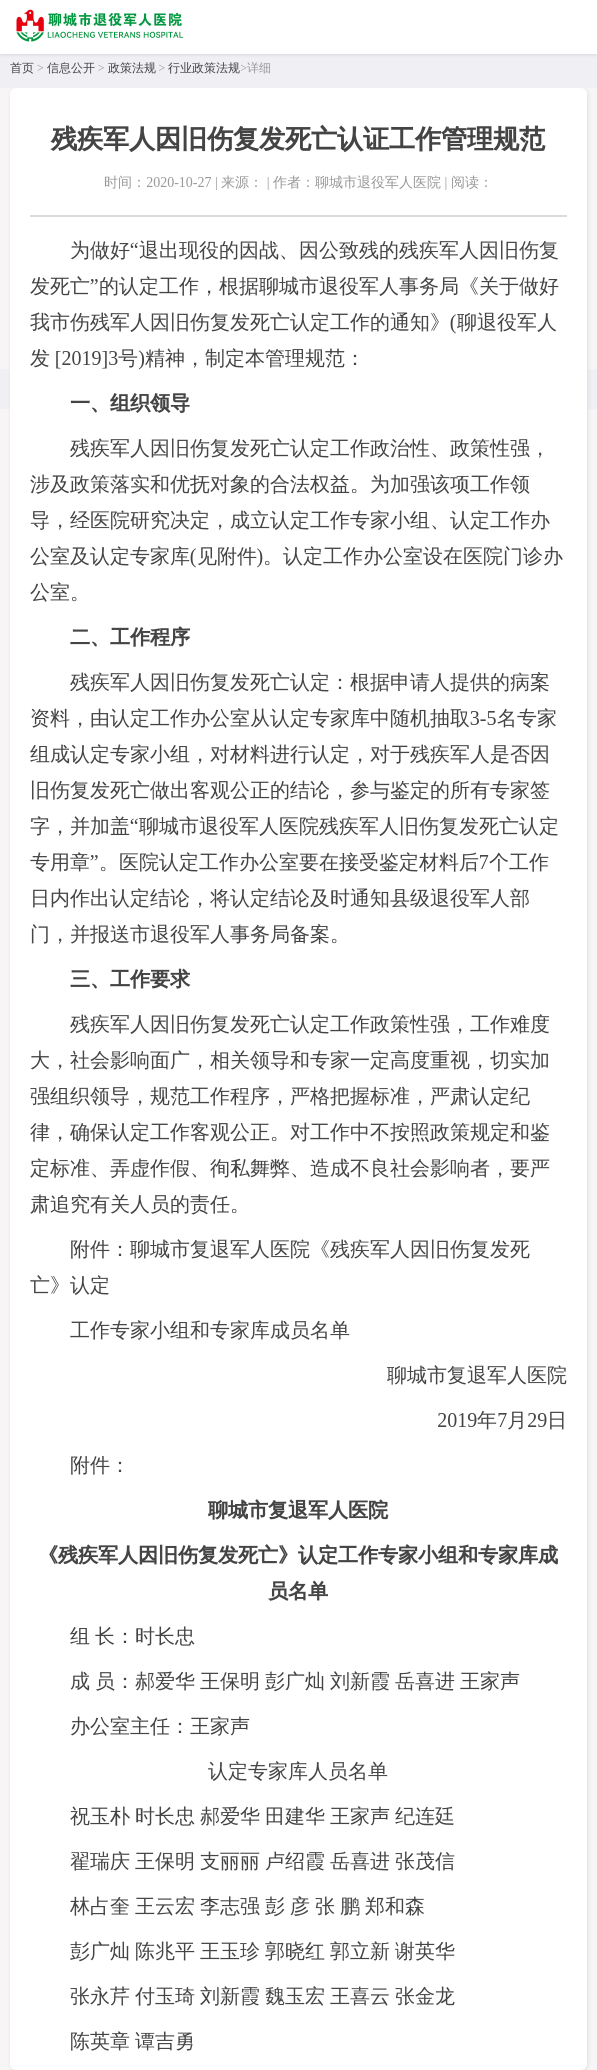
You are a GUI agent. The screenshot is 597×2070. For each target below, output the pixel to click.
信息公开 (71, 68)
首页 (22, 68)
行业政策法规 (204, 68)
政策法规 (132, 68)
